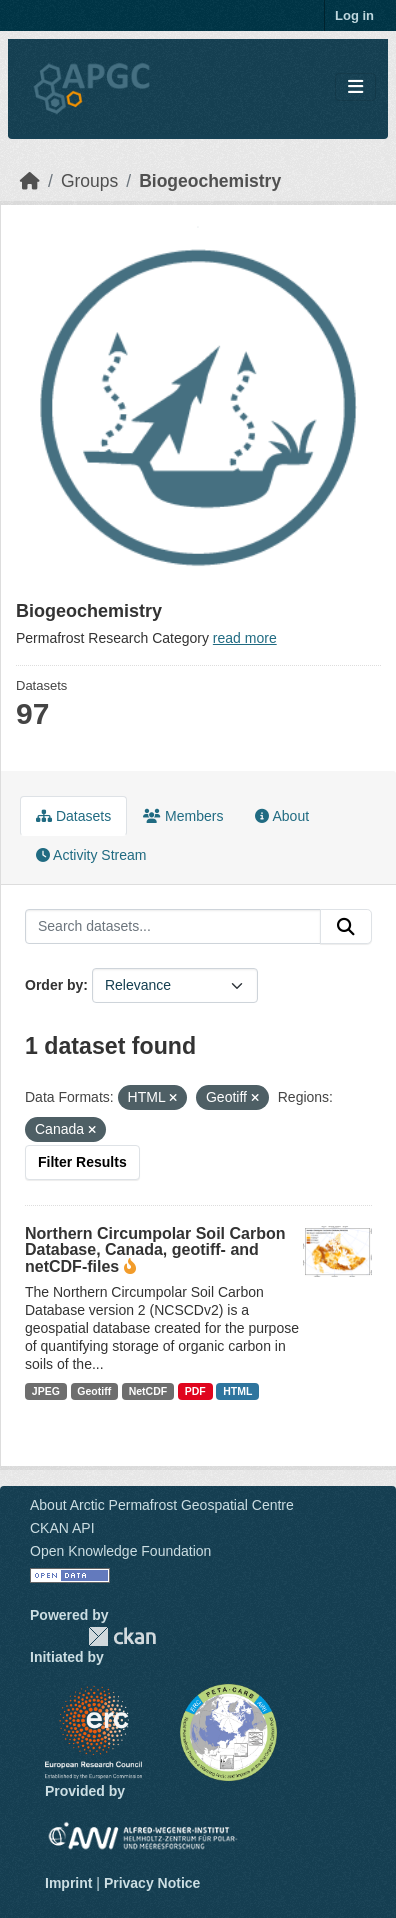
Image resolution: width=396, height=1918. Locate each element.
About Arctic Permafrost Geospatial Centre (162, 1505)
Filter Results (82, 1162)
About (282, 816)
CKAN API (62, 1528)
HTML (237, 1391)
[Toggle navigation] (355, 87)
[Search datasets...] (173, 927)
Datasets (73, 816)
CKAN (122, 1636)
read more (245, 638)
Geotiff (94, 1391)
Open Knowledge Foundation (120, 1551)
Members (183, 816)
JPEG (46, 1391)
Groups (89, 181)
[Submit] (346, 927)
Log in (354, 15)
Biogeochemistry (210, 181)
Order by (54, 985)
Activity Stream (91, 855)
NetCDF (148, 1391)
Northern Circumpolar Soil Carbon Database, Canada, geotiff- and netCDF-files (155, 1250)
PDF (195, 1391)
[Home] (30, 181)
